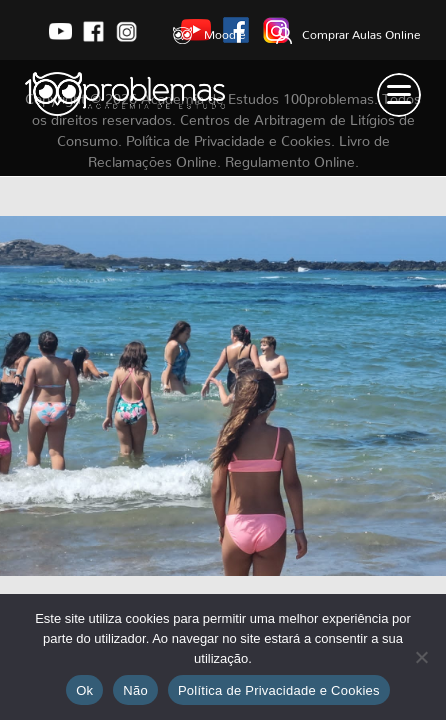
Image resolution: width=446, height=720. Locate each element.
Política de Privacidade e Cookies (279, 690)
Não (135, 690)
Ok (84, 690)
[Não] (421, 657)
